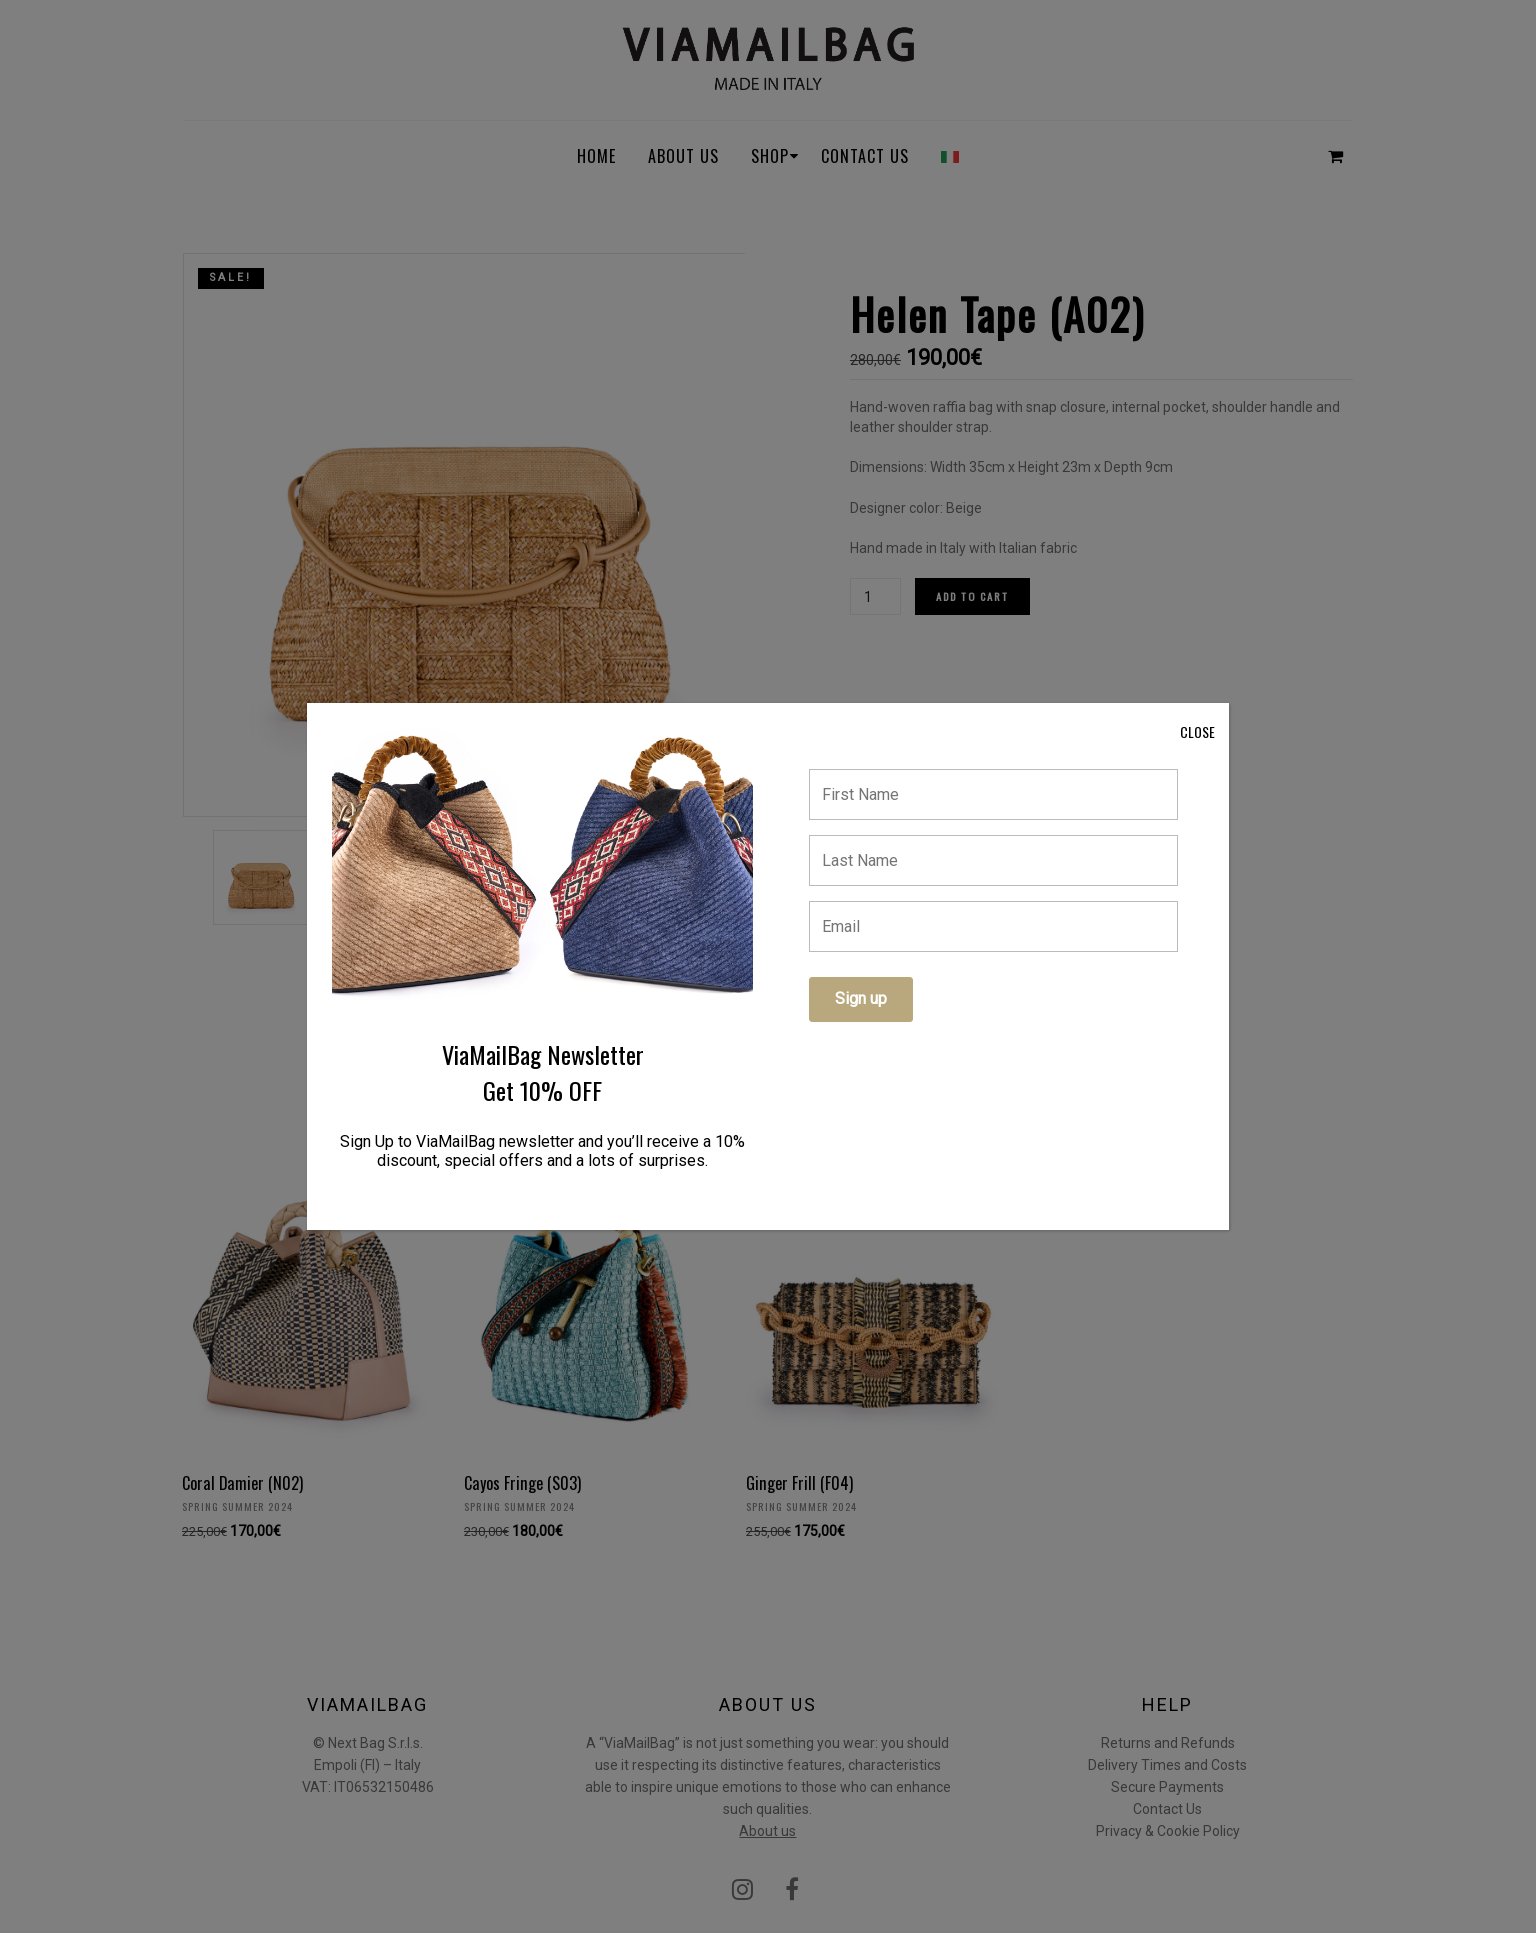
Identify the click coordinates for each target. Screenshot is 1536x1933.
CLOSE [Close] (1197, 731)
